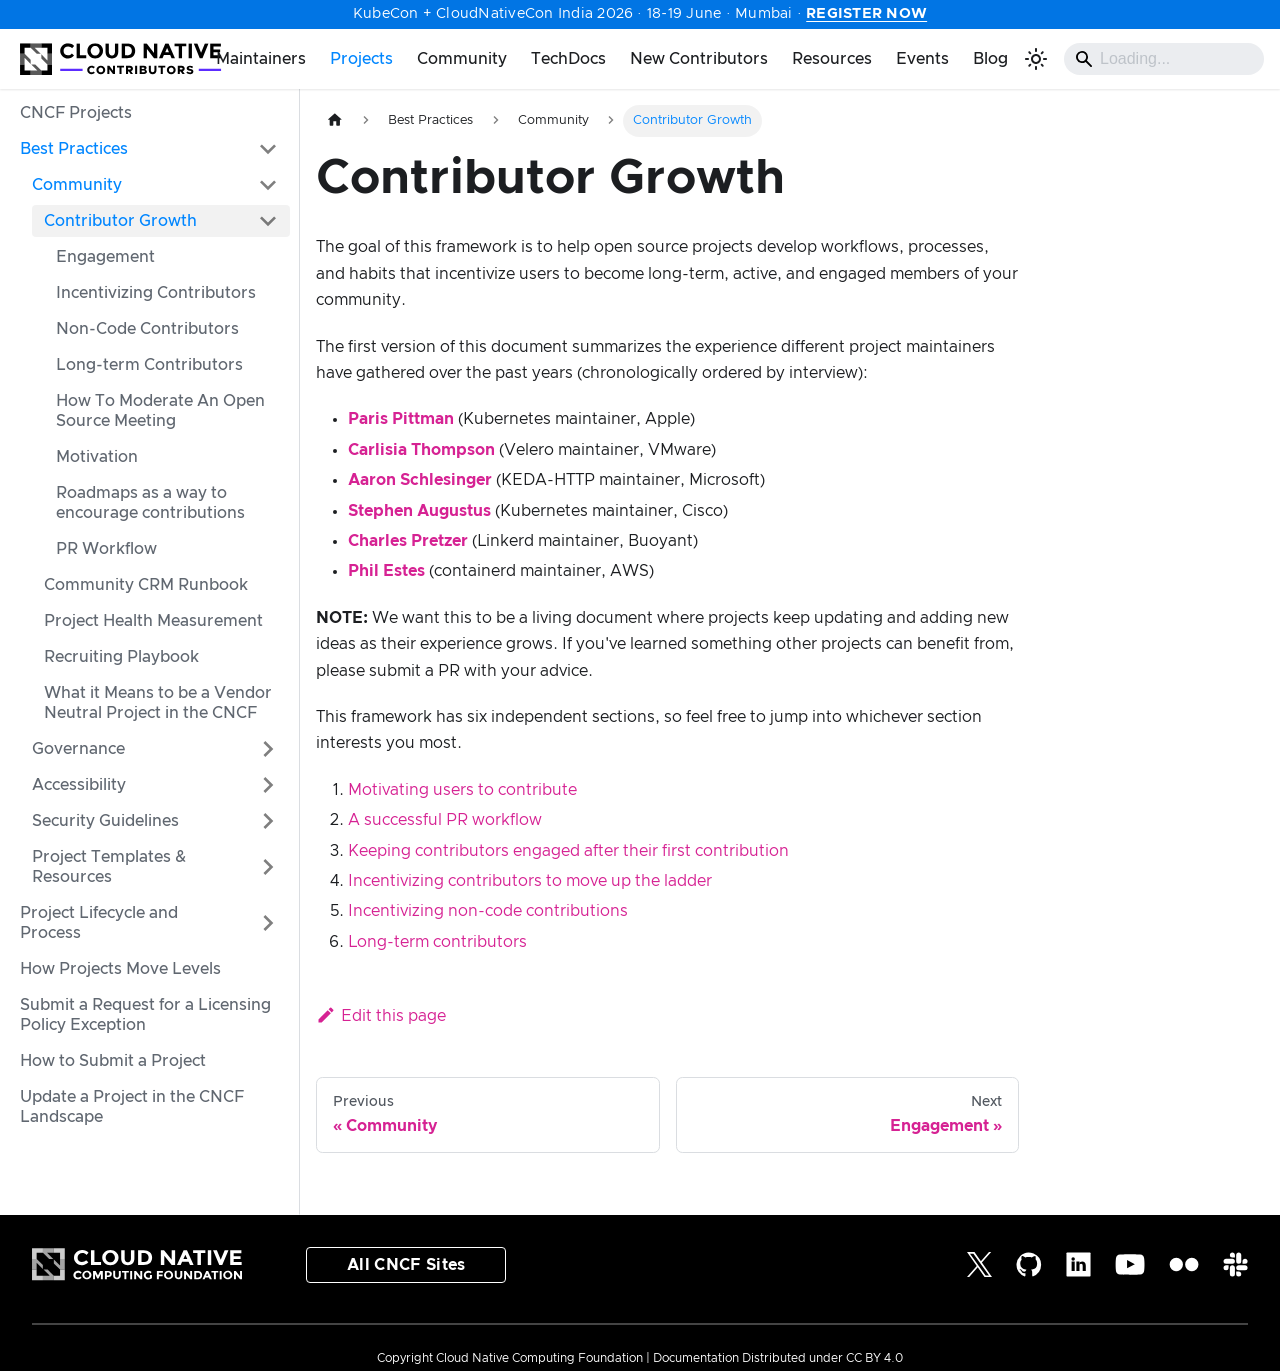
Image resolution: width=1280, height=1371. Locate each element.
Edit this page (381, 1016)
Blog (990, 59)
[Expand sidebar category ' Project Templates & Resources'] (268, 867)
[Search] (1164, 59)
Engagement (105, 257)
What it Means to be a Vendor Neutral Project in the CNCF (158, 703)
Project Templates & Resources (109, 867)
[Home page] (335, 120)
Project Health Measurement (153, 621)
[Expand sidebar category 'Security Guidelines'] (268, 821)
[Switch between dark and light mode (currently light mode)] (1036, 59)
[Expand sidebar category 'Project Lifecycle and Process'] (268, 923)
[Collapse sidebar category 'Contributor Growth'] (268, 221)
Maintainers (261, 59)
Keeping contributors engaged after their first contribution (568, 851)
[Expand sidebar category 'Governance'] (268, 749)
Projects (361, 59)
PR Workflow (106, 549)
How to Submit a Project (113, 1061)
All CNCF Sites (406, 1265)
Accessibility (79, 785)
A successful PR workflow (445, 820)
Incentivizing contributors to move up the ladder (530, 881)
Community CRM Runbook (146, 585)
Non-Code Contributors (147, 329)
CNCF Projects (76, 113)
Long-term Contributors (149, 365)
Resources (832, 59)
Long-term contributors (437, 942)
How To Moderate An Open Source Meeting (160, 411)
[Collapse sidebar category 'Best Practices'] (268, 149)
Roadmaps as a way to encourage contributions (150, 503)
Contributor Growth (120, 221)
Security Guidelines (105, 821)
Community (462, 59)
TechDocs (568, 59)
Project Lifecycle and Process (99, 923)
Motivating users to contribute (462, 790)
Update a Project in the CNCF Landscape (132, 1107)
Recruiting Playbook (121, 657)
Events (922, 59)
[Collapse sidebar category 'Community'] (268, 185)
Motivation (97, 457)
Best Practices (74, 149)
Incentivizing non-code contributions (488, 911)
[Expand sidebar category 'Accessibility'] (268, 785)
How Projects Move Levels (120, 969)
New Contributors (699, 59)
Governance (78, 749)
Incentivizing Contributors (156, 293)
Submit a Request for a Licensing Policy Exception (145, 1015)
